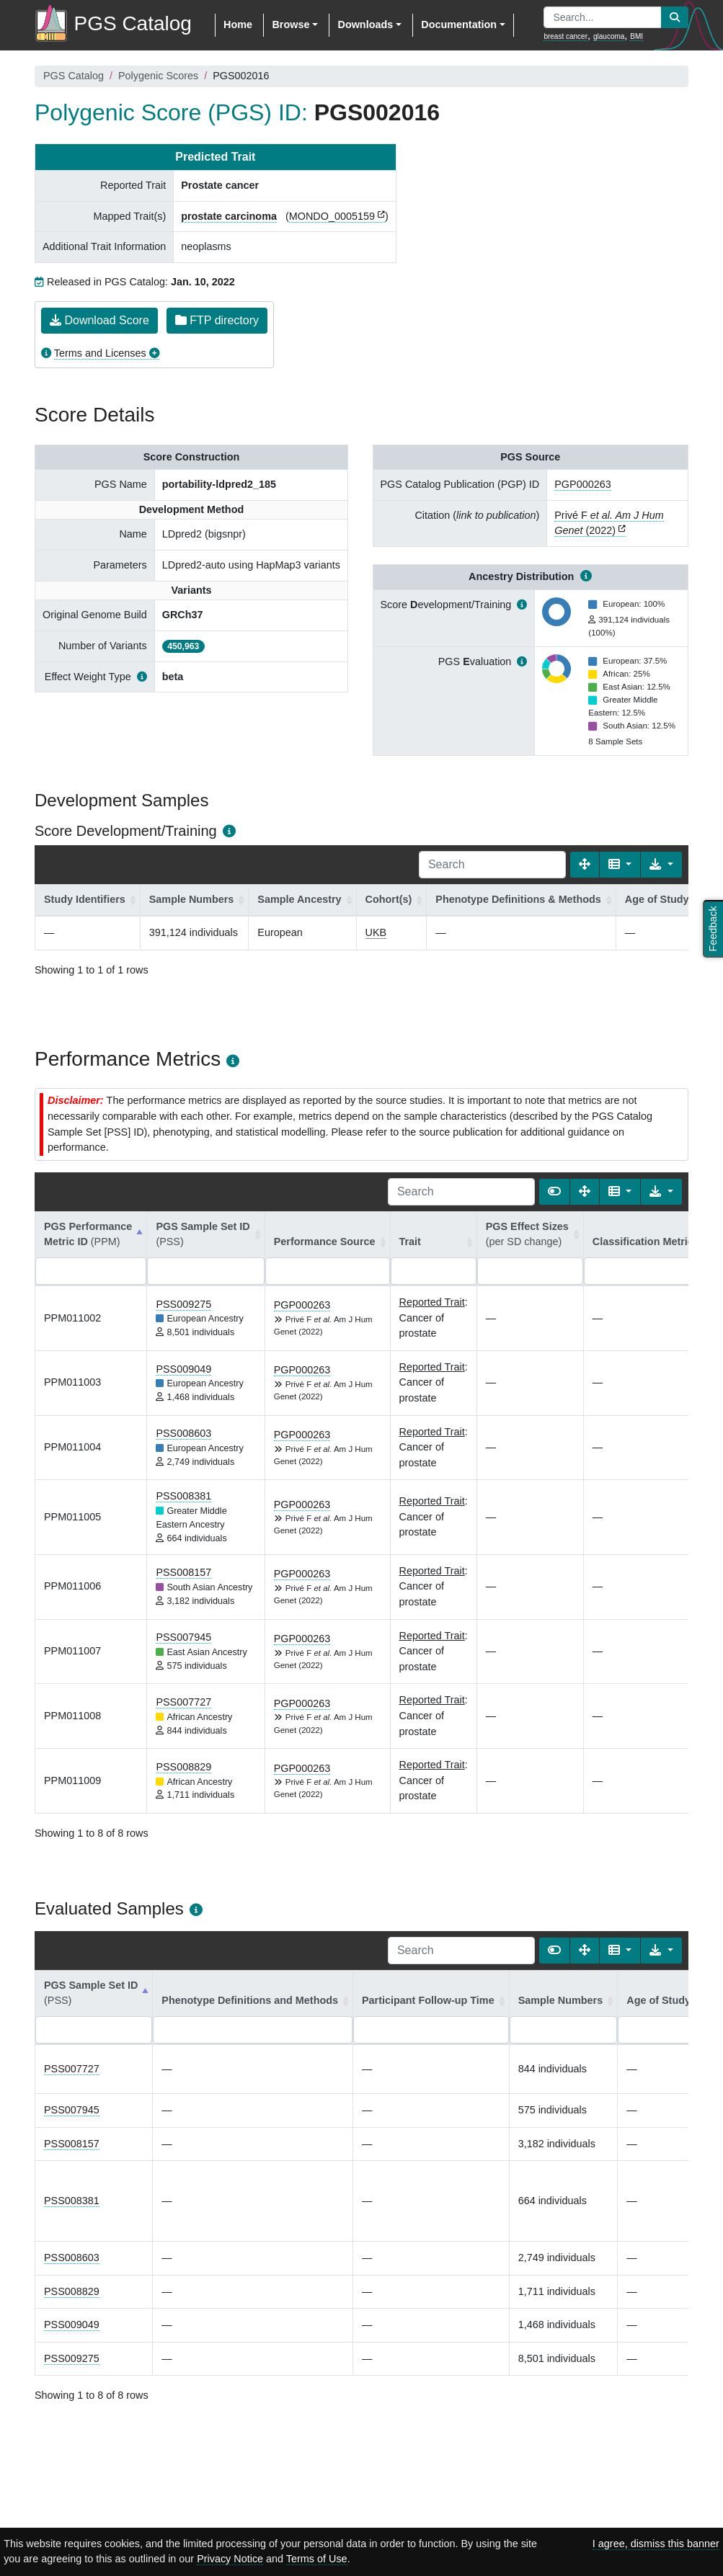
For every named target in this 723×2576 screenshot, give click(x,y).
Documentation (459, 24)
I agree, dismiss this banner (656, 2543)
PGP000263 (582, 484)
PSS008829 (183, 1767)
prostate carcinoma (229, 216)
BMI (636, 36)
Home (237, 24)
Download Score (99, 320)
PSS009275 (183, 1304)
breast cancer (565, 36)
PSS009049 (183, 1369)
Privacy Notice (230, 2558)
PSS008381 (183, 1496)
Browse (290, 24)
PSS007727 (183, 1702)
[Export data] (661, 864)
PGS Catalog (73, 75)
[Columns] (620, 864)
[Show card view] (554, 1191)
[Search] (492, 864)
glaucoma (608, 36)
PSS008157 (183, 1572)
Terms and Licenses (100, 353)
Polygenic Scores (158, 75)
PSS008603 (183, 1433)
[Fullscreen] (584, 864)
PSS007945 (183, 1637)
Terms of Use (316, 2558)
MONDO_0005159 (332, 216)
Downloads (365, 24)
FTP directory (217, 320)
